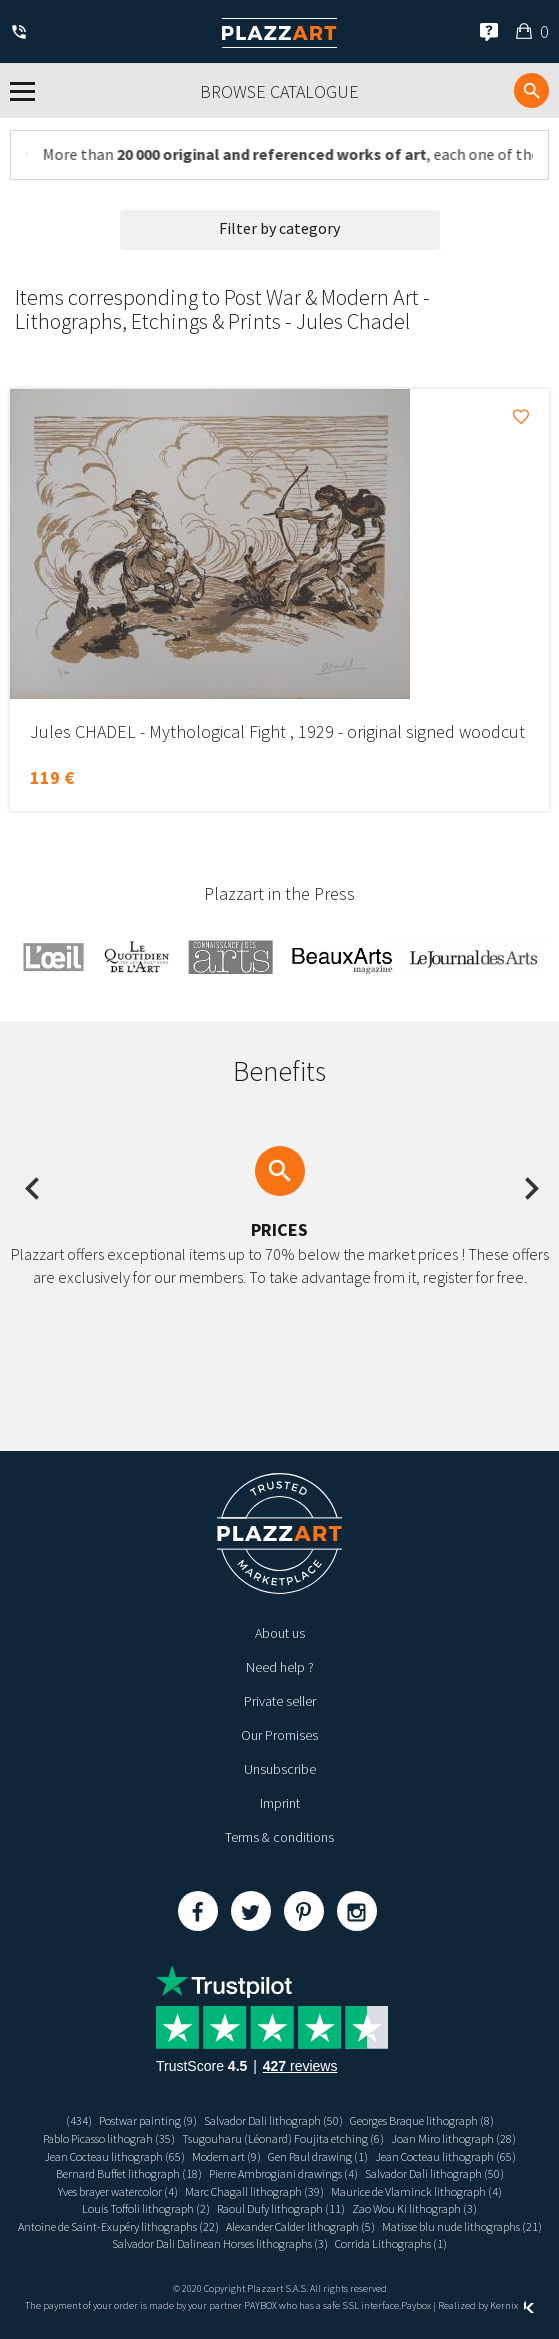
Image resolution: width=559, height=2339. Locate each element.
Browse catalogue (279, 91)
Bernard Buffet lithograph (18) (129, 2173)
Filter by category (279, 228)
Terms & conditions (279, 1837)
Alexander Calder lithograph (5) (300, 2226)
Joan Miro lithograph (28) (453, 2138)
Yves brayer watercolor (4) (118, 2191)
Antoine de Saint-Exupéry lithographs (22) (118, 2226)
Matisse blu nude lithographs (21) (462, 2226)
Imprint (280, 1803)
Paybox (416, 2305)
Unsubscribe (280, 1769)
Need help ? (280, 1667)
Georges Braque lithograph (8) (422, 2120)
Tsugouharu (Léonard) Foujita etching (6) (283, 2138)
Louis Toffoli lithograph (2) (146, 2208)
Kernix (512, 2305)
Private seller (280, 1701)
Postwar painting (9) (148, 2120)
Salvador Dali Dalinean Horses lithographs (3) (220, 2243)
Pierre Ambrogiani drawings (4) (283, 2173)
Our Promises (279, 1735)
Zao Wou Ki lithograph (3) (414, 2208)
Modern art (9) (226, 2156)
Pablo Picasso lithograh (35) (109, 2138)
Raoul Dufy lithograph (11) (281, 2208)
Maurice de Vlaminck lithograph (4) (416, 2191)
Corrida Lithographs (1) (391, 2243)
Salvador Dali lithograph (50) (273, 2120)
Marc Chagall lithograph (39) (254, 2191)
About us (280, 1633)
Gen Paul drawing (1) (318, 2156)
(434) (79, 2120)
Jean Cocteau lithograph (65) (114, 2156)
